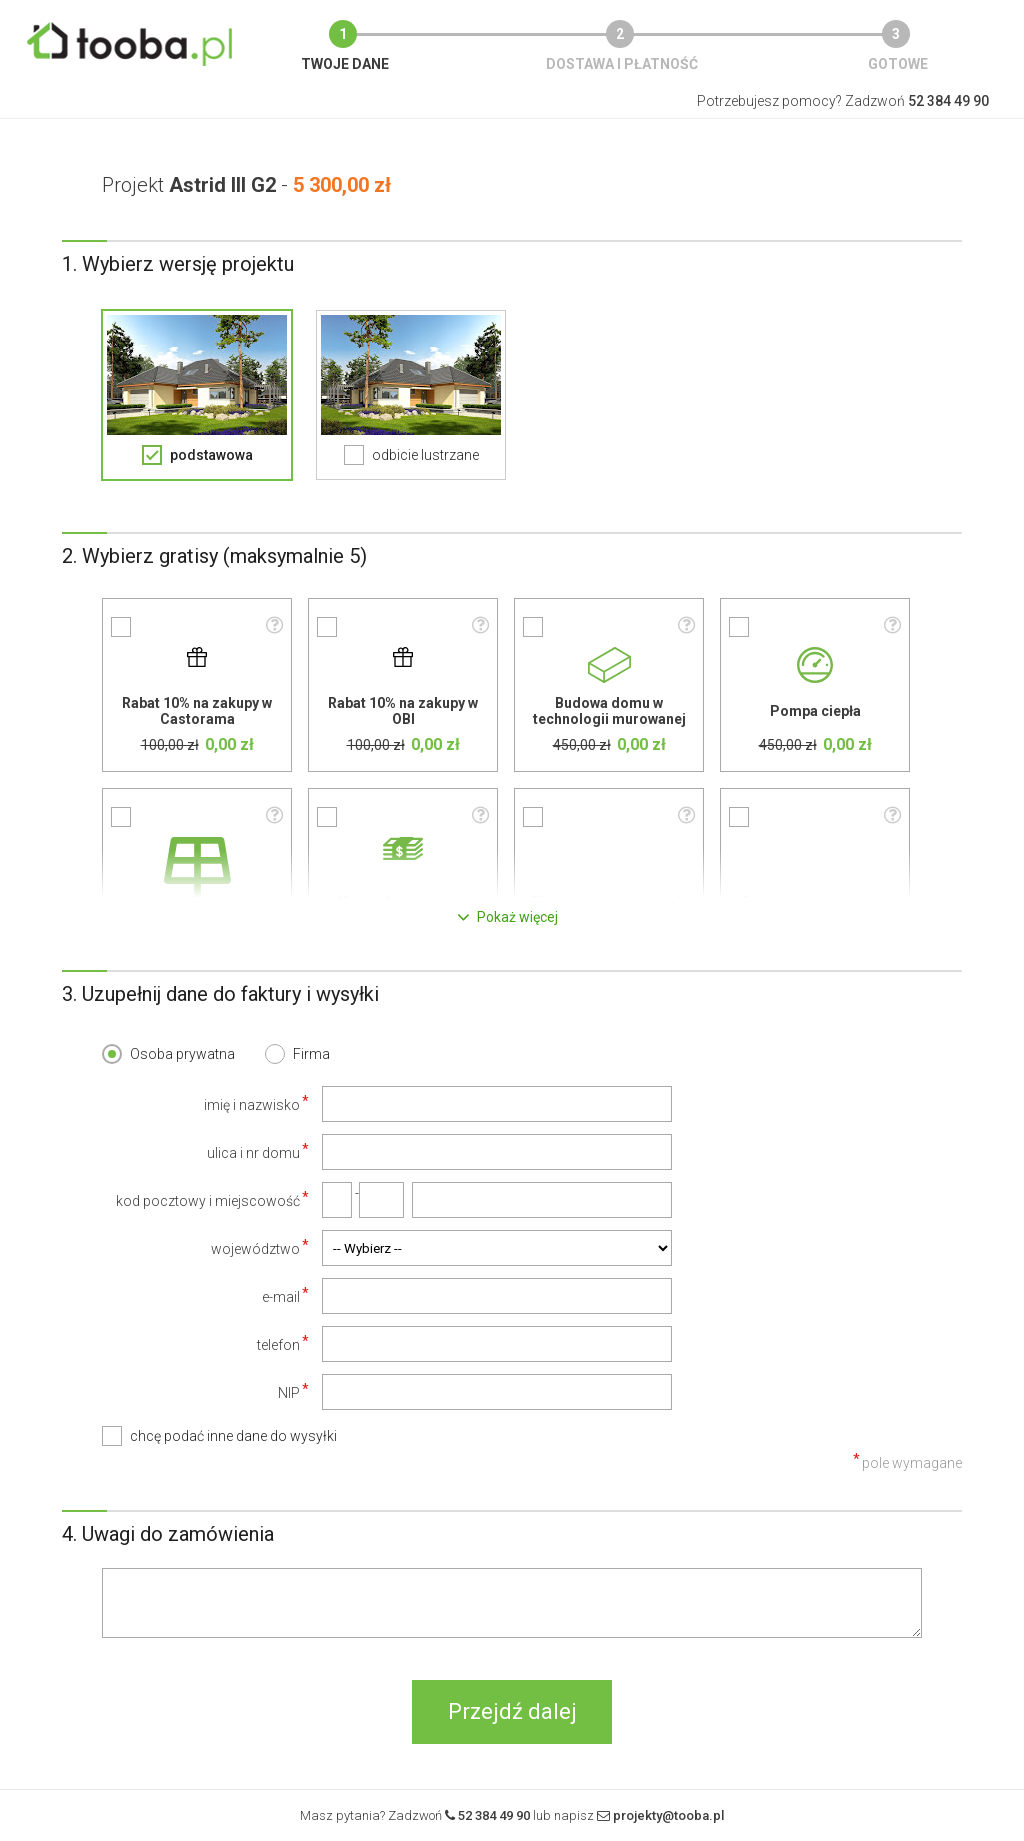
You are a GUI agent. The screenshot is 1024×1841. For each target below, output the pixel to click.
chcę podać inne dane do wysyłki (233, 1436)
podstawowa (211, 455)
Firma (311, 1054)
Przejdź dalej (512, 1711)
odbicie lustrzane (425, 455)
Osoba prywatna (182, 1054)
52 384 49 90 (494, 1815)
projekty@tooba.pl (668, 1815)
